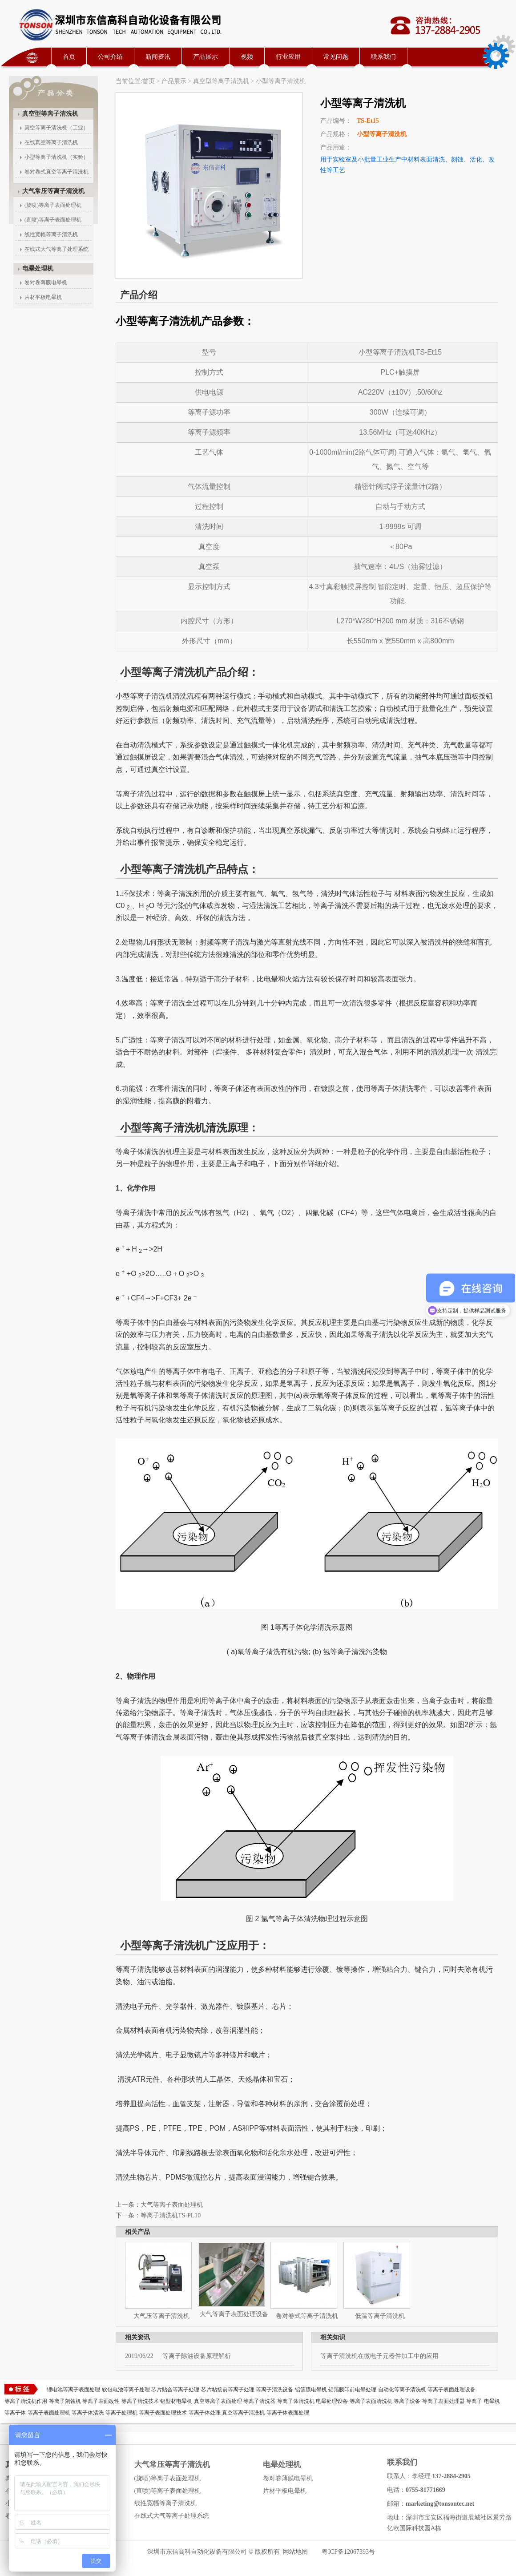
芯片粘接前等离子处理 (227, 2389)
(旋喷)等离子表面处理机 (52, 205)
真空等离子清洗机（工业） (56, 128)
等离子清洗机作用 (25, 2401)
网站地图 (295, 2551)
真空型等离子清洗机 (221, 81)
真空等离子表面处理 (218, 2401)
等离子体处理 (205, 2413)
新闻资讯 (157, 56)
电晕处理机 (37, 268)
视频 (247, 56)
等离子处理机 (121, 2413)
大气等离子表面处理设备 (234, 2314)
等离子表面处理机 (49, 2413)
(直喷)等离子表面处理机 (52, 220)
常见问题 (335, 56)
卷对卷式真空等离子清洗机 (56, 172)
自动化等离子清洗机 (402, 2389)
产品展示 (205, 56)
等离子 (474, 2401)
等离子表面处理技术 (163, 2413)
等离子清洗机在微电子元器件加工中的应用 (379, 2356)
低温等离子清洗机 (380, 2316)
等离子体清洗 (88, 2413)
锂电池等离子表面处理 (73, 2389)
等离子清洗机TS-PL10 (171, 2215)
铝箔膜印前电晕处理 (352, 2389)
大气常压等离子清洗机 (53, 191)
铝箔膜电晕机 (311, 2389)
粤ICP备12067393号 (348, 2551)
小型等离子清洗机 (281, 81)
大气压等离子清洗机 (161, 2316)
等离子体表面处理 (287, 2413)
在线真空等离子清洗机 (51, 142)
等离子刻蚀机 (65, 2401)
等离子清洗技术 (140, 2401)
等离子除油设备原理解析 (178, 2356)
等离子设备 (407, 2401)
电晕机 (492, 2401)
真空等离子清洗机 (243, 2413)
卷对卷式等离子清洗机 (307, 2316)
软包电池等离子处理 (126, 2389)
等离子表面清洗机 (371, 2401)
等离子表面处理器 (443, 2401)
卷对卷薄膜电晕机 (45, 282)
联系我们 (383, 56)
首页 (69, 56)
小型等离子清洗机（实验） (56, 157)
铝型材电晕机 (176, 2401)
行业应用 (288, 56)
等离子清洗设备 (274, 2389)
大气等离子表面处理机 (172, 2204)
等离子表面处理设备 (451, 2389)
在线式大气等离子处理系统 (56, 249)
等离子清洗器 (259, 2401)
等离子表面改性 (101, 2401)
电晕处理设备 (332, 2401)
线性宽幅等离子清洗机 (51, 234)
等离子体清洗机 (295, 2401)
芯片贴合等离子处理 (175, 2389)
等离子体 (15, 2413)
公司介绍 (110, 56)
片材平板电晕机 (43, 297)
